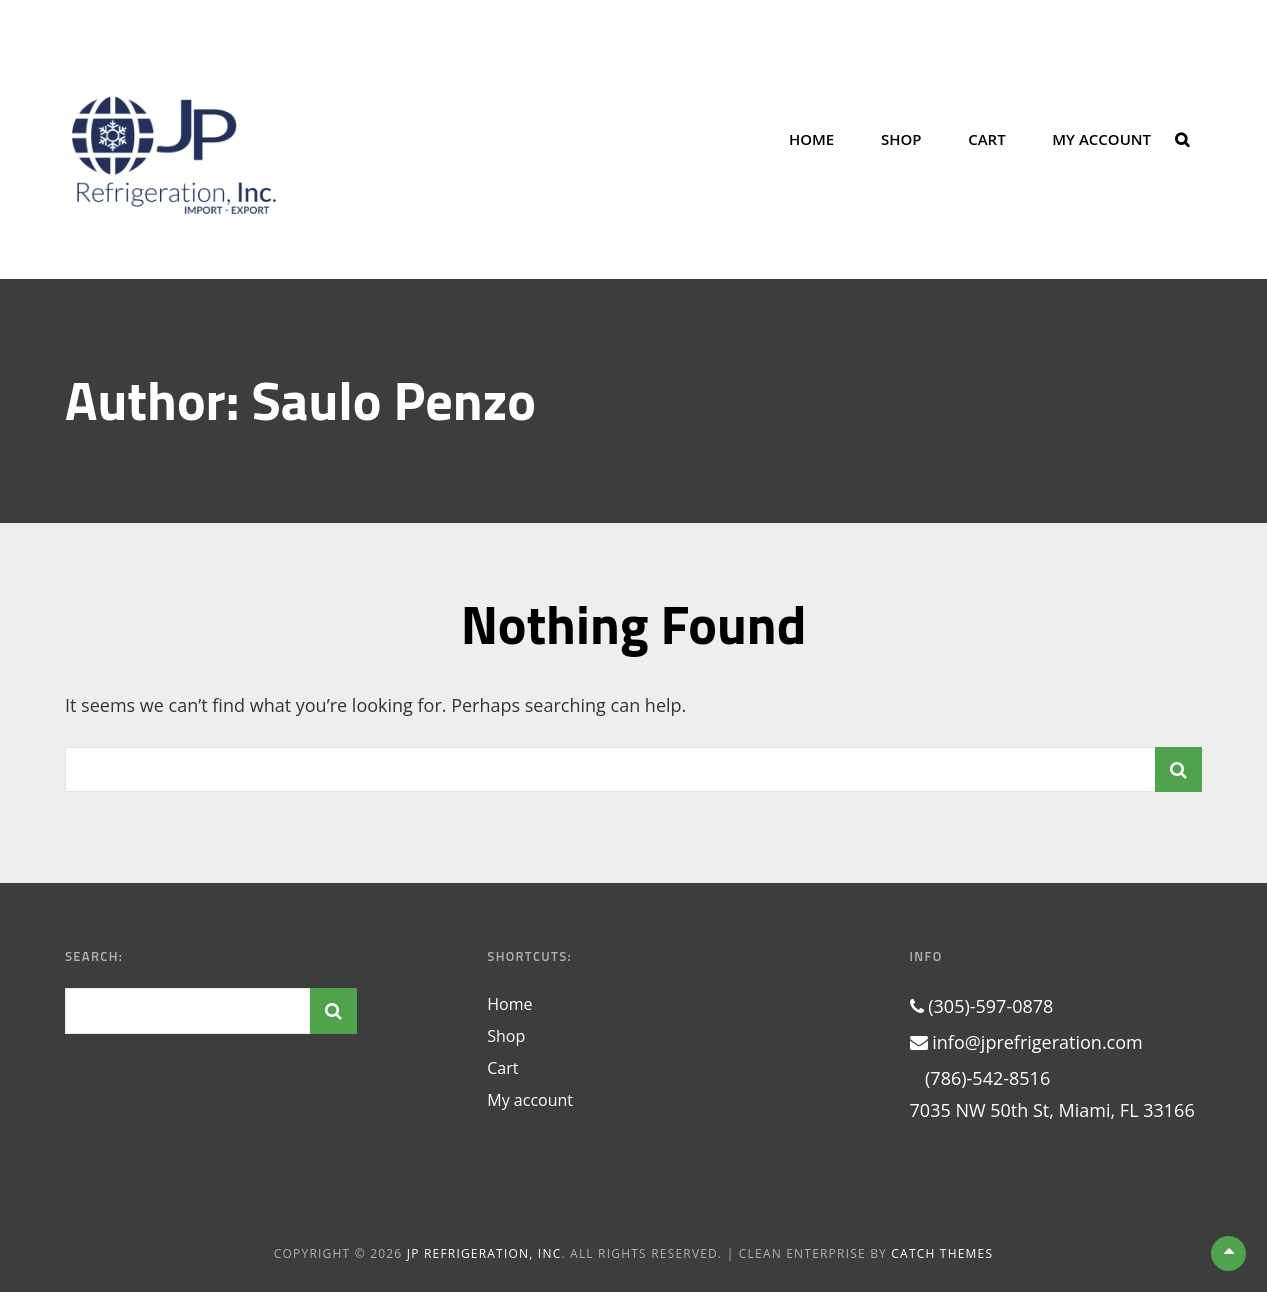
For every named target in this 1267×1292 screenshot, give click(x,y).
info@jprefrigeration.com (1026, 1042)
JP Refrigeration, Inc (484, 1253)
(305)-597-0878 (982, 1006)
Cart (986, 139)
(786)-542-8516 (980, 1078)
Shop (901, 139)
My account (1101, 139)
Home (811, 139)
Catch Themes (942, 1253)
